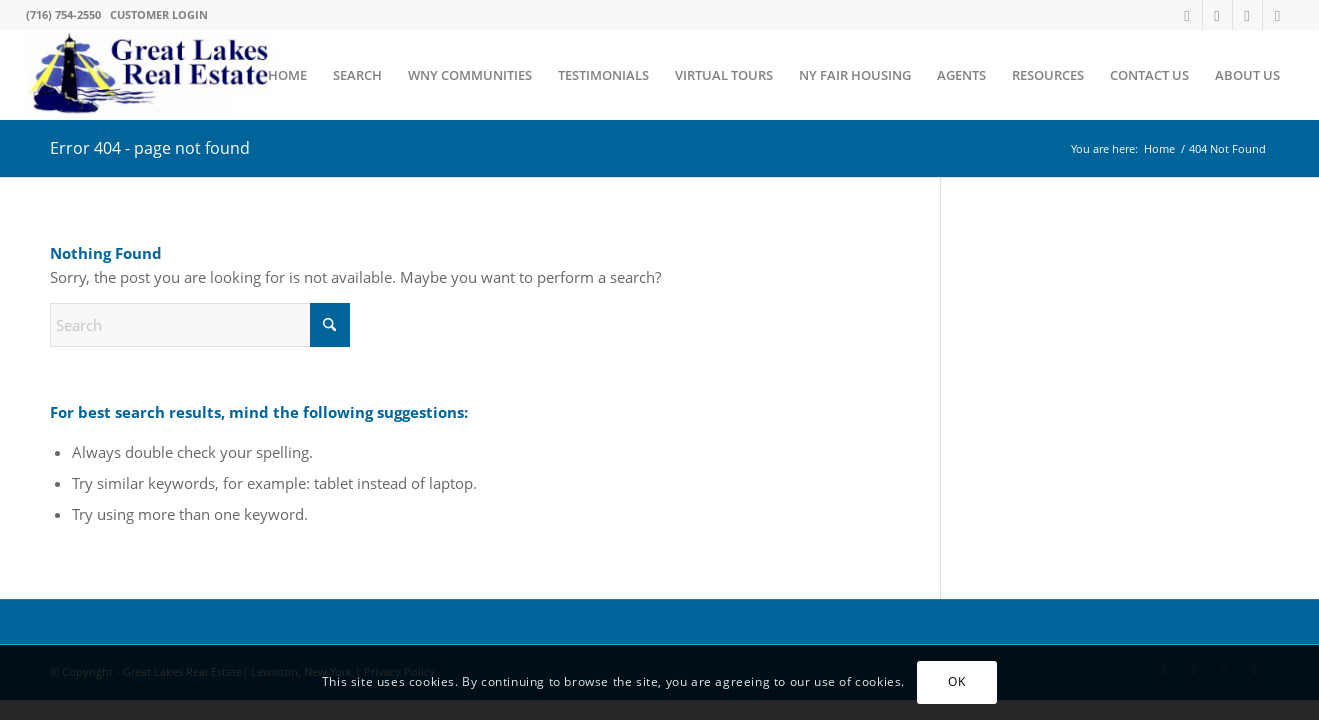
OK (956, 681)
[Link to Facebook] (1217, 15)
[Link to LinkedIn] (1278, 15)
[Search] (200, 325)
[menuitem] (287, 75)
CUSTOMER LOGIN (159, 14)
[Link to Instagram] (1247, 15)
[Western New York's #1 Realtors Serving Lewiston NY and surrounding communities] (151, 75)
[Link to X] (1187, 15)
